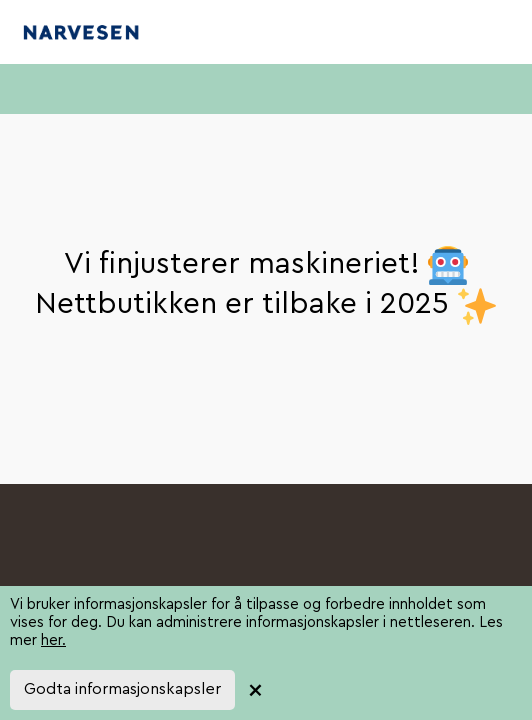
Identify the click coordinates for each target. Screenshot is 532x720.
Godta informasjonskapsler (122, 689)
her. (53, 640)
